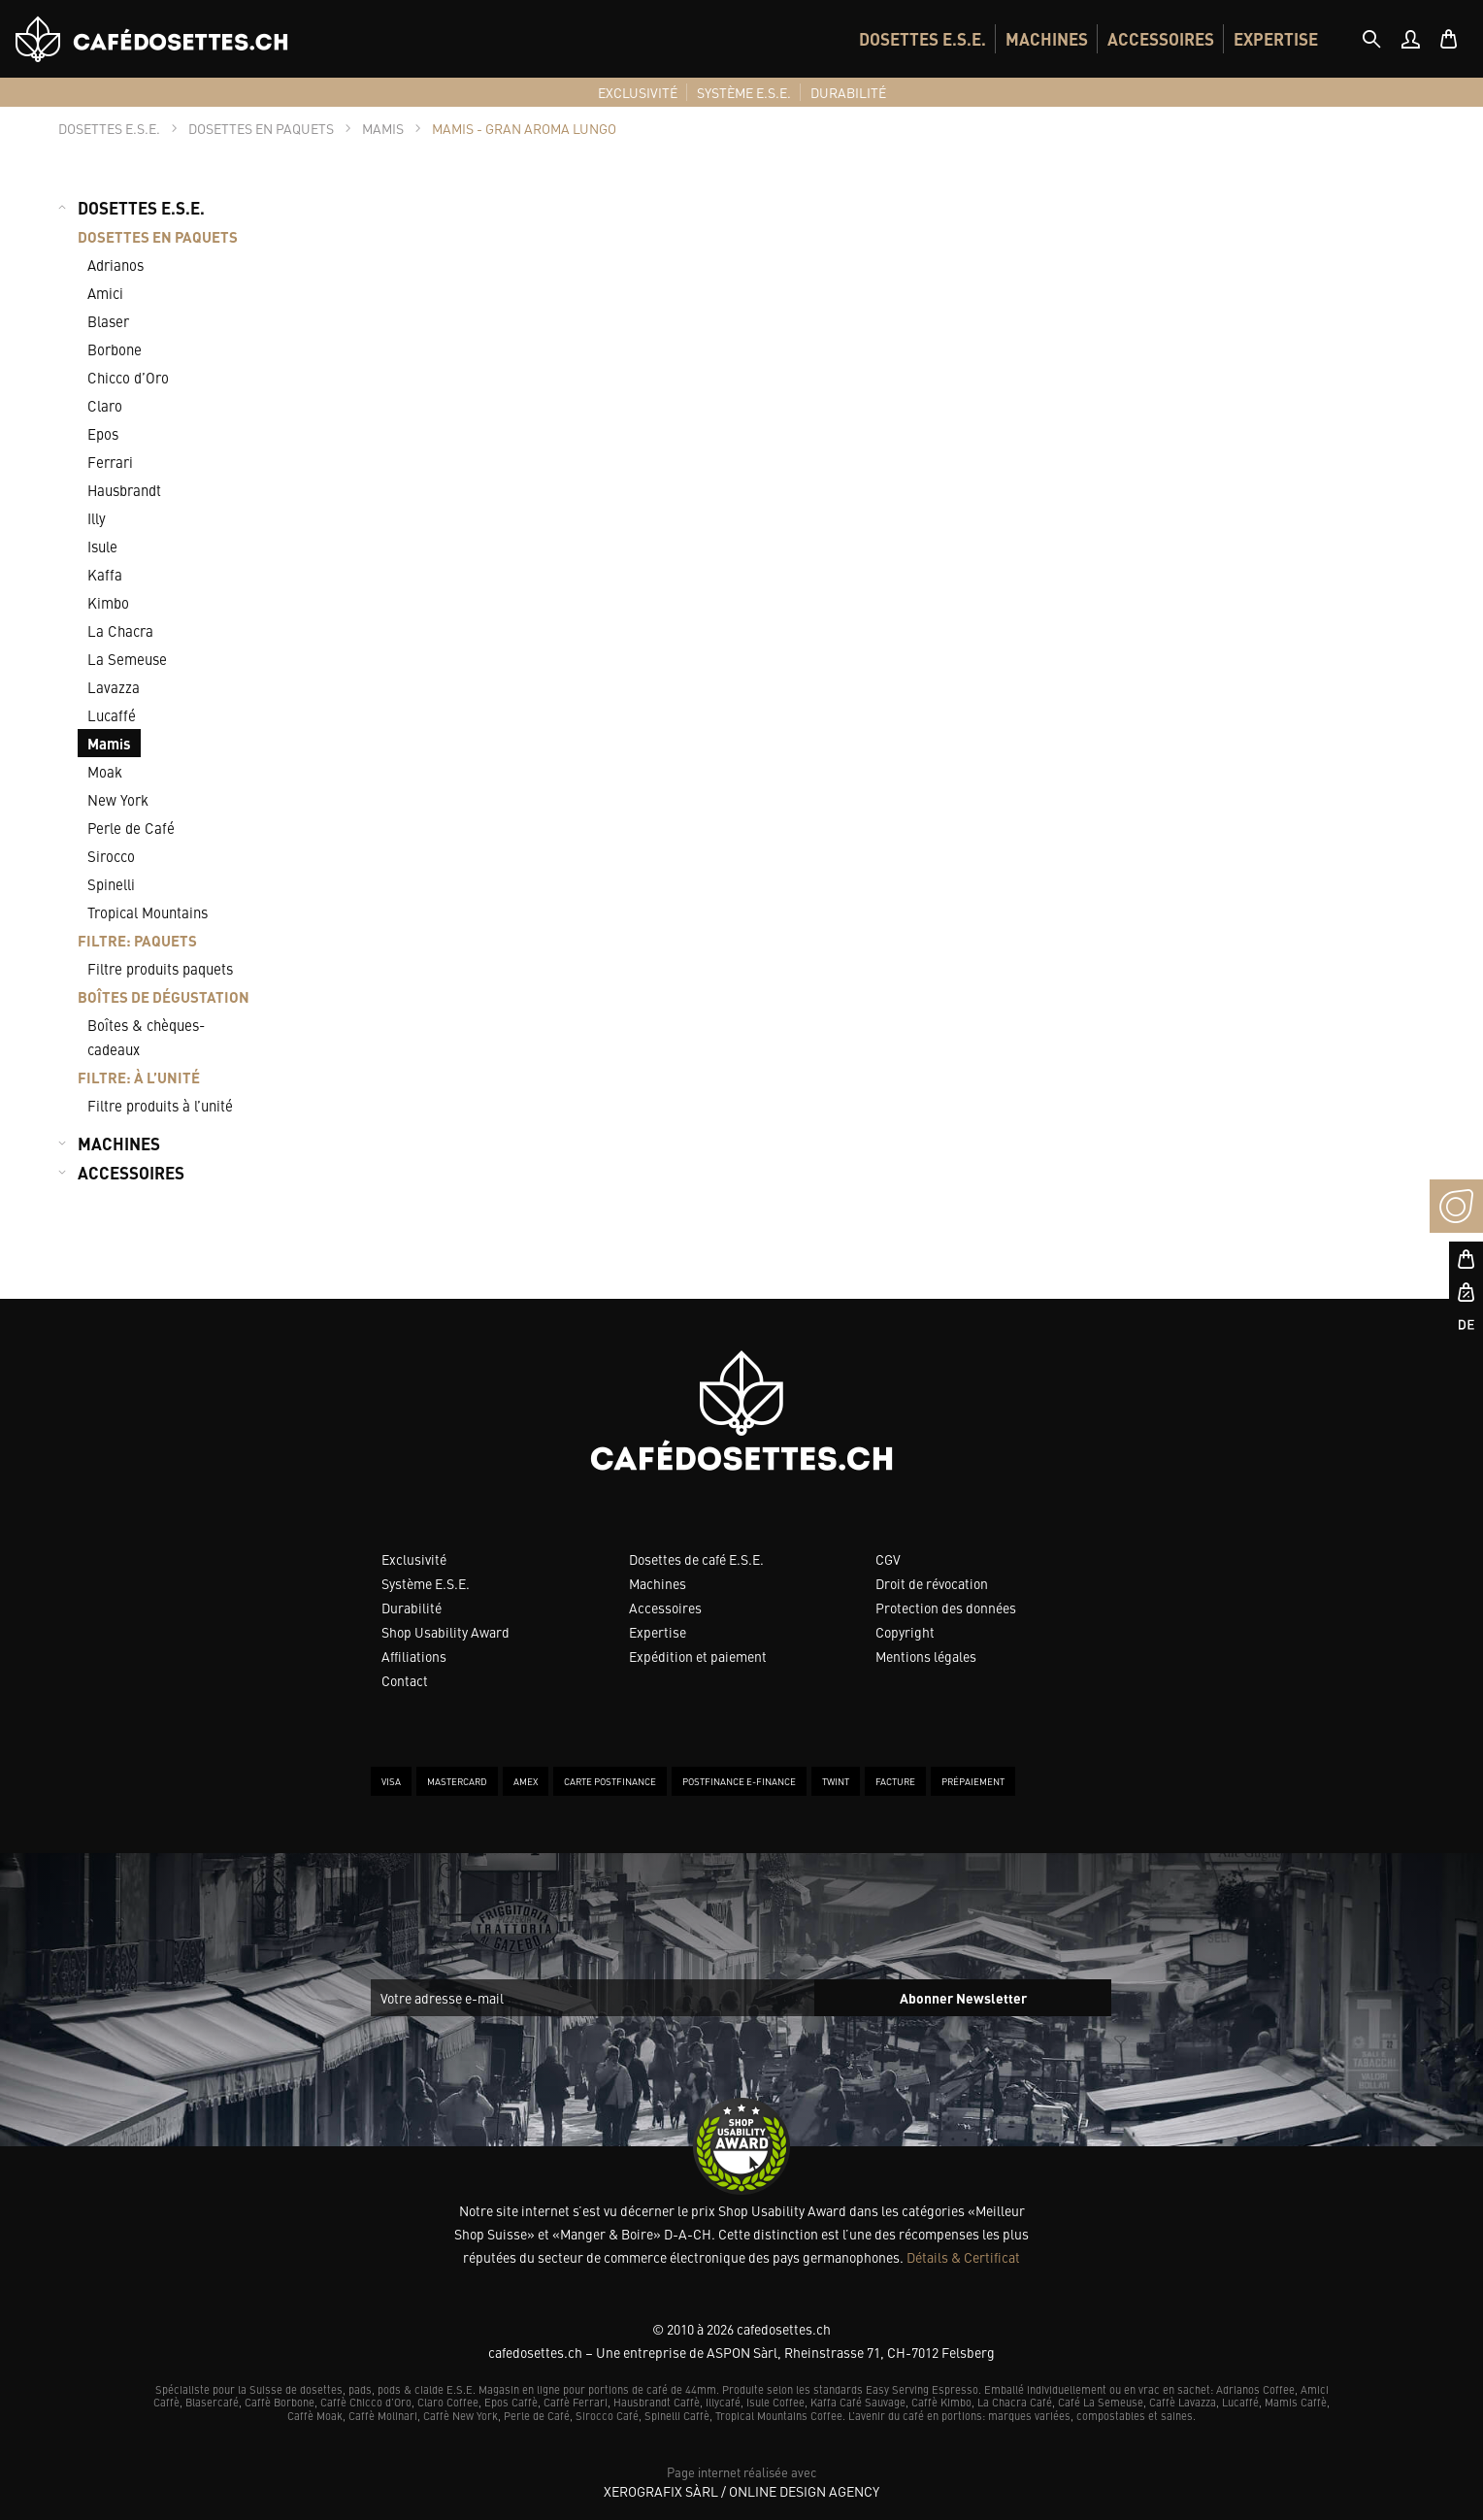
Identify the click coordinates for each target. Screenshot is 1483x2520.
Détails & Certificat (963, 2257)
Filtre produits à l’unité (160, 1105)
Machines (657, 1583)
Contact (404, 1680)
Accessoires (665, 1607)
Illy (96, 518)
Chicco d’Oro (128, 377)
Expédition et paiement (698, 1656)
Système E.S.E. (425, 1583)
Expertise (657, 1631)
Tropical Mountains (147, 912)
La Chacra (120, 630)
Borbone (114, 349)
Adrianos (115, 264)
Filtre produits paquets (160, 968)
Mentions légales (925, 1656)
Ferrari (110, 461)
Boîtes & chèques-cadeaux (146, 1036)
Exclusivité (413, 1559)
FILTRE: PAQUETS (137, 940)
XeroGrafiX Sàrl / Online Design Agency (741, 2491)
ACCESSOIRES (1160, 38)
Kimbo (108, 602)
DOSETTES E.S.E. (922, 38)
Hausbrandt (124, 490)
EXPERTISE (1276, 38)
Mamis (109, 743)
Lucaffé (111, 715)
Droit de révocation (931, 1583)
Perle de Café (131, 827)
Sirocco (111, 856)
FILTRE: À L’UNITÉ (139, 1077)
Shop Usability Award (445, 1631)
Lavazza (113, 687)
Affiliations (413, 1656)
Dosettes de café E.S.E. (696, 1559)
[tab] (1371, 39)
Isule (102, 546)
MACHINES (1046, 38)
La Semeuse (127, 658)
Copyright (905, 1631)
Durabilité (411, 1607)
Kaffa (104, 574)
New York (117, 799)
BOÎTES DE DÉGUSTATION (163, 996)
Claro (104, 405)
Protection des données (945, 1607)
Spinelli (111, 884)
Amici (105, 292)
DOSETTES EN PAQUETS (158, 236)
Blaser (108, 321)
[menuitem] (922, 39)
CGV (888, 1559)
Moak (104, 771)
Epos (102, 433)
